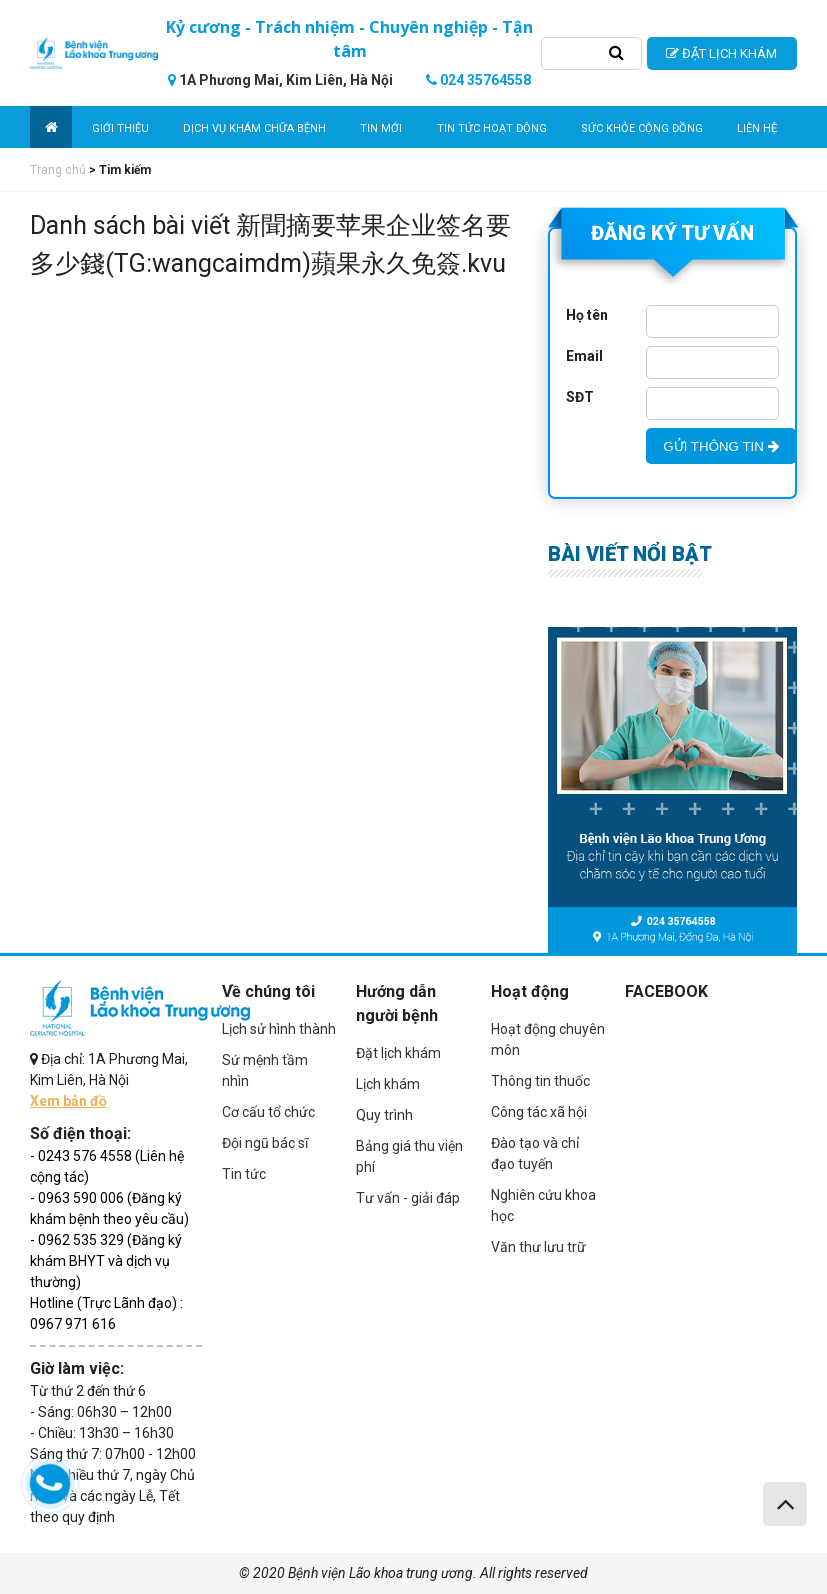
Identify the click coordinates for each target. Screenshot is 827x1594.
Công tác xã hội (539, 1112)
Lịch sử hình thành (279, 1029)
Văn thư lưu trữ (538, 1247)
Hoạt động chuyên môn (548, 1039)
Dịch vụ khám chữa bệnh (254, 128)
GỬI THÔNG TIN (720, 446)
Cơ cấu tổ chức (268, 1112)
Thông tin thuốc (540, 1081)
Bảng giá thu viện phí (409, 1156)
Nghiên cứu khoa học (543, 1205)
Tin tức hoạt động (492, 128)
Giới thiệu (120, 128)
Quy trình (384, 1115)
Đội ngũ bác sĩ (265, 1143)
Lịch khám (388, 1084)
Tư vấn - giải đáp (408, 1198)
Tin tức (244, 1174)
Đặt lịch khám (398, 1053)
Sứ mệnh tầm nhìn (265, 1070)
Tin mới (381, 128)
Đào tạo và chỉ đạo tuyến (535, 1153)
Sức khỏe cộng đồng (642, 128)
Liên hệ (757, 128)
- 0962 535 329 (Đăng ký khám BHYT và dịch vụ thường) (106, 1261)
